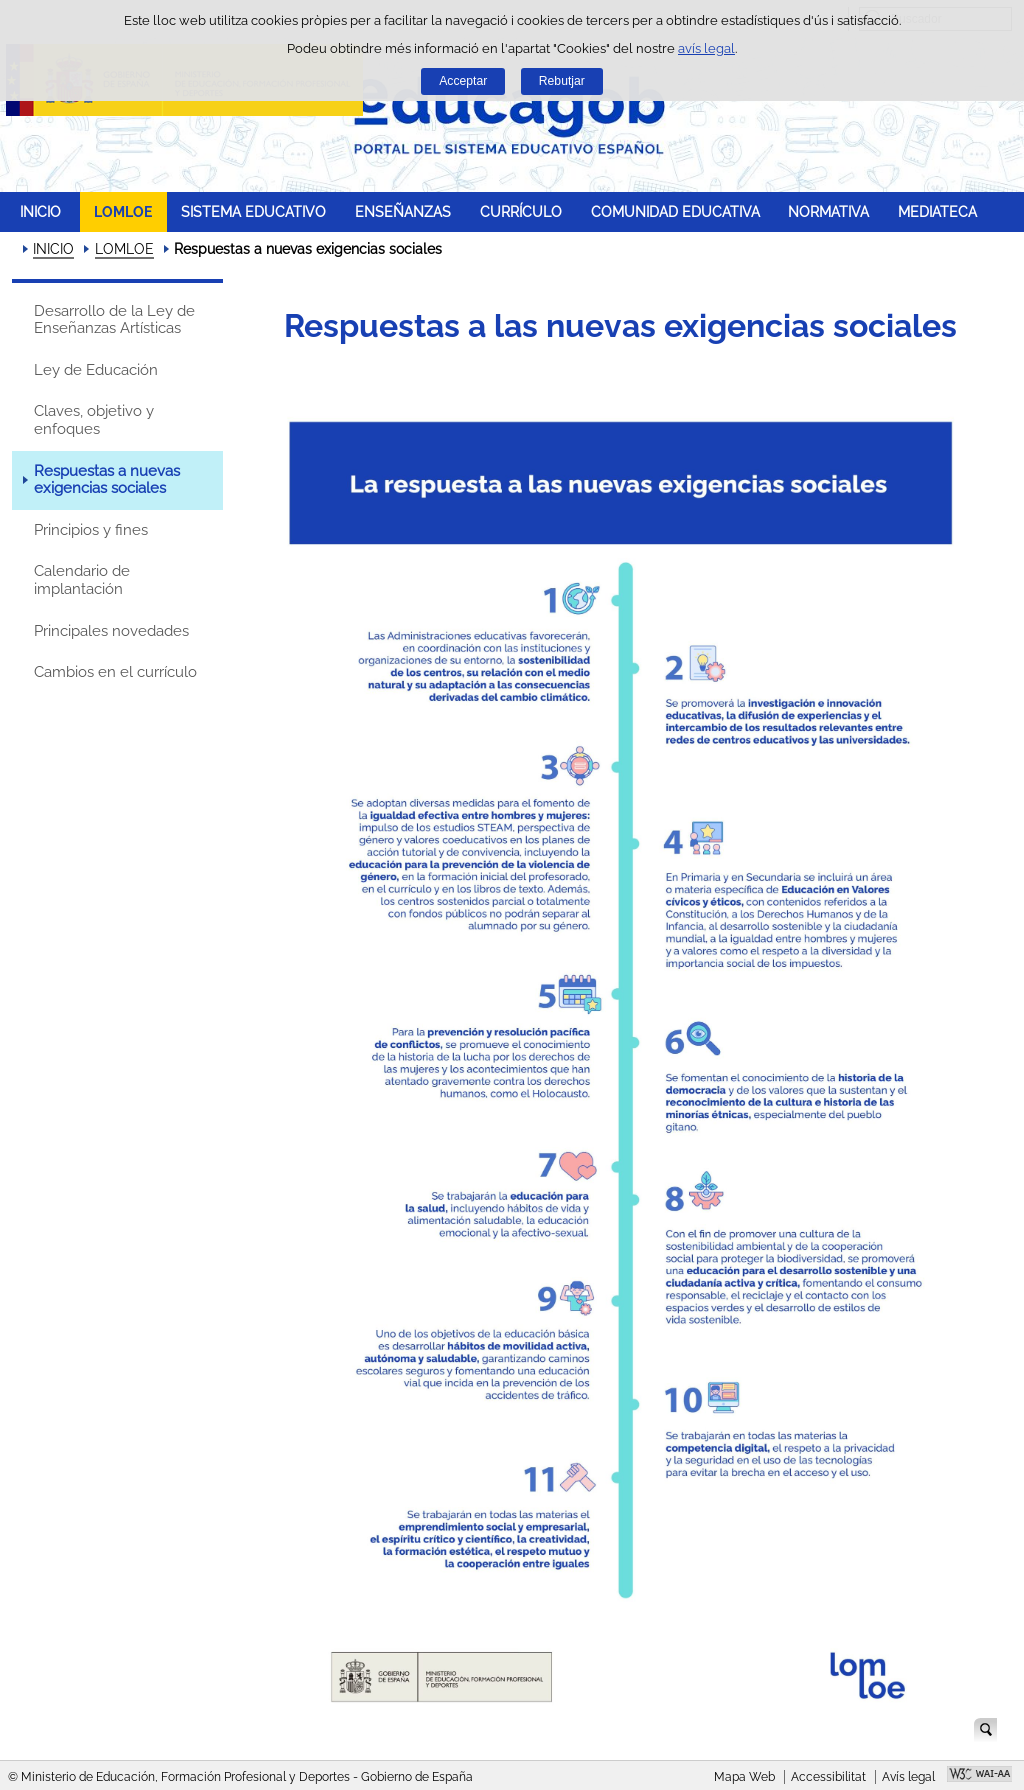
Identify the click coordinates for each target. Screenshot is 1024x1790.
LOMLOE (123, 211)
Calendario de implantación (82, 580)
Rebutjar (562, 81)
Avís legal (908, 1777)
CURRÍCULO (521, 211)
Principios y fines (91, 530)
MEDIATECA (937, 211)
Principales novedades (111, 631)
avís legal (706, 48)
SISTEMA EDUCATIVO (253, 211)
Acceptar (463, 81)
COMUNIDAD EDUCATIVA (675, 211)
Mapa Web (744, 1777)
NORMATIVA (828, 211)
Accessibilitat (828, 1777)
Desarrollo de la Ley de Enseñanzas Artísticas (114, 320)
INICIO (40, 211)
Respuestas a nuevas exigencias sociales (107, 480)
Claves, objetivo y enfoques (94, 420)
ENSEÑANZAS (403, 211)
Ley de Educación (96, 370)
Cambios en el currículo (115, 672)
